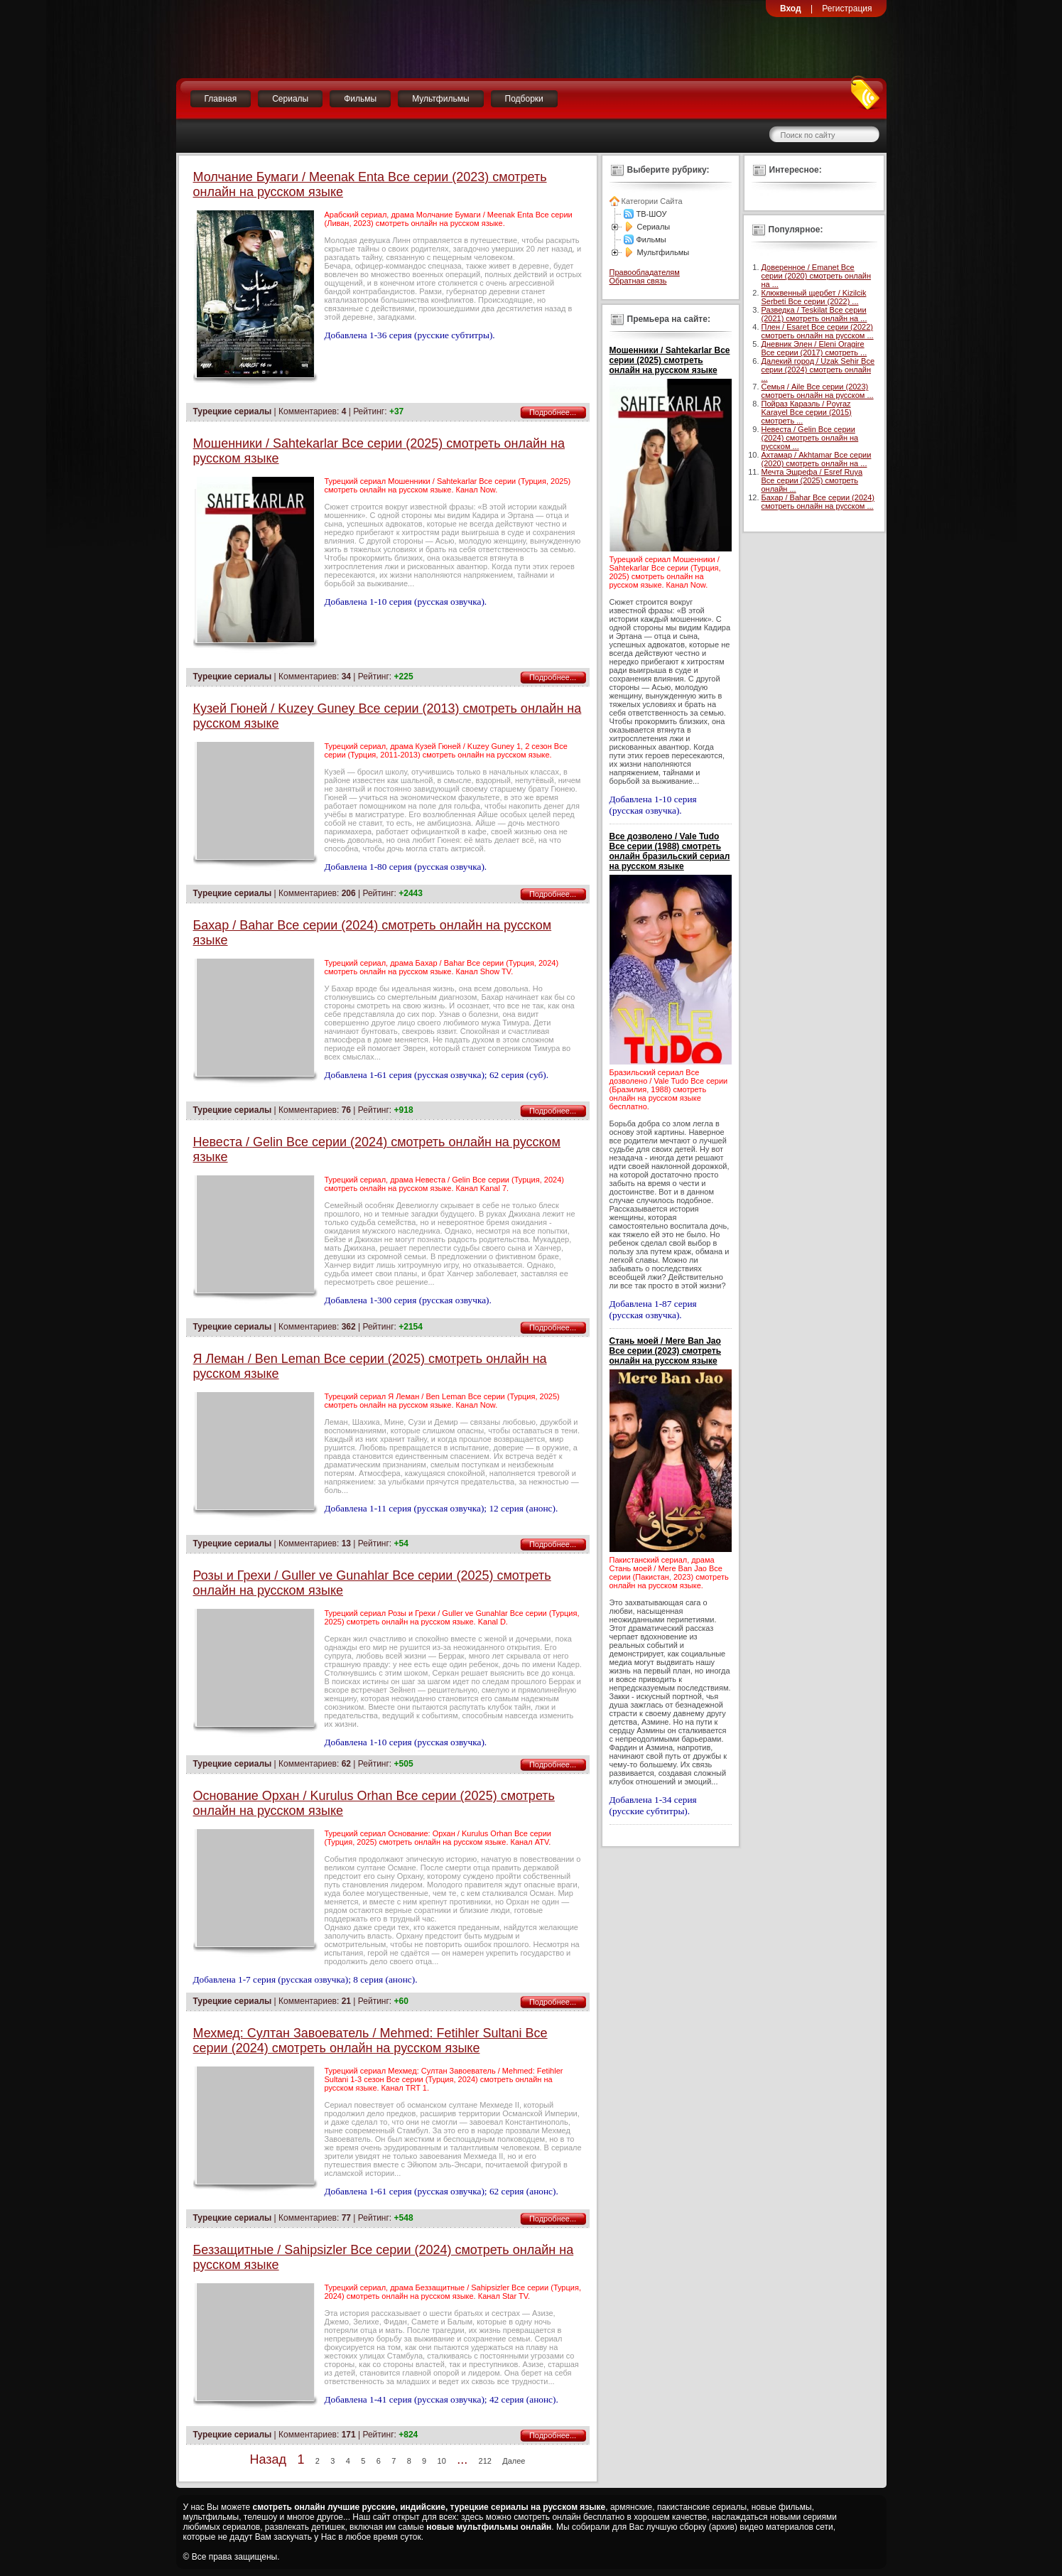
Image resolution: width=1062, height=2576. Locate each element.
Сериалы (290, 99)
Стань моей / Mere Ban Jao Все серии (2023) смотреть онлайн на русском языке (665, 1351)
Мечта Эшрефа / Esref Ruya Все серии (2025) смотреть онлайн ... (812, 480)
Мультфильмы (440, 99)
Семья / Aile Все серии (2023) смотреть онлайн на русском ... (818, 390)
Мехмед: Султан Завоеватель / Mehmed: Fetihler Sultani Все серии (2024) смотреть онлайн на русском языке (370, 2040)
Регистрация (847, 9)
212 (485, 2461)
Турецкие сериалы (232, 411)
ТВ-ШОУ (651, 214)
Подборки (524, 99)
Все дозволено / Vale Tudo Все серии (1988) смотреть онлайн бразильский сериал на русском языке (669, 851)
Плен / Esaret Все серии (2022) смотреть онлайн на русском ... (818, 331)
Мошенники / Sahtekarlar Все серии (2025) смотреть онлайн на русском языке (669, 360)
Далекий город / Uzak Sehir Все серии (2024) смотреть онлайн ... (818, 369)
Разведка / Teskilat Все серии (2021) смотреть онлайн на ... (814, 314)
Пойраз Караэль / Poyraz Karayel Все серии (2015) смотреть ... (807, 412)
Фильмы (360, 99)
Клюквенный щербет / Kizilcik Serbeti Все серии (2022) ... (814, 297)
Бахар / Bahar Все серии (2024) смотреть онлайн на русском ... (818, 501)
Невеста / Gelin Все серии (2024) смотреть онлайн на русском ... (810, 438)
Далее (513, 2461)
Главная (221, 99)
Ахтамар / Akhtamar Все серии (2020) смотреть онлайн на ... (817, 459)
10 (442, 2461)
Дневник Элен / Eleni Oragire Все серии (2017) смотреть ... (814, 348)
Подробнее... (552, 412)
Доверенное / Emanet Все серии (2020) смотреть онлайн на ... (817, 276)
